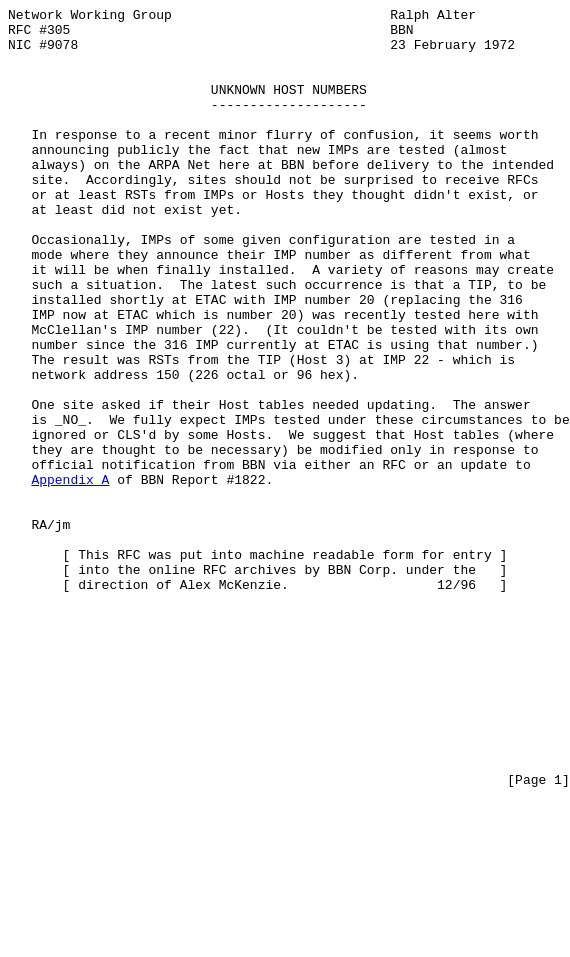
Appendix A (70, 575)
